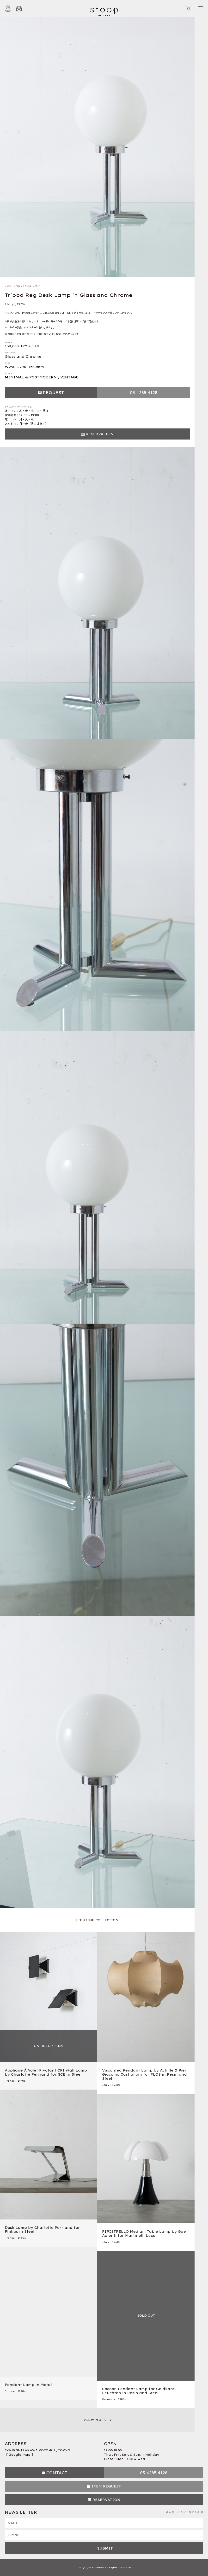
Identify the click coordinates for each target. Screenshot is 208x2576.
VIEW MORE (95, 2420)
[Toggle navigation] (200, 8)
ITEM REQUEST (106, 2486)
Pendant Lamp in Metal (28, 2385)
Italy (9, 304)
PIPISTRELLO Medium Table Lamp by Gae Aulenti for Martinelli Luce (144, 2233)
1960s (116, 2084)
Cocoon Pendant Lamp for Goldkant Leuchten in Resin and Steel (138, 2391)
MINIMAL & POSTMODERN (31, 377)
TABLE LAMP (31, 285)
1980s (122, 2399)
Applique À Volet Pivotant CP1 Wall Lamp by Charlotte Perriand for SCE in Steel (46, 2072)
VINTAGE (69, 377)
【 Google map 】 (19, 2454)
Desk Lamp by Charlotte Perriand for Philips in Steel (42, 2229)
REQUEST (53, 392)
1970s (21, 304)
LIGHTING (12, 285)
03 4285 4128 (143, 392)
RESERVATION (100, 434)
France (10, 2080)
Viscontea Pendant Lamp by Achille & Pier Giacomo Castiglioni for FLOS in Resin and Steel (144, 2074)
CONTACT (56, 2472)
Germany (108, 2399)
